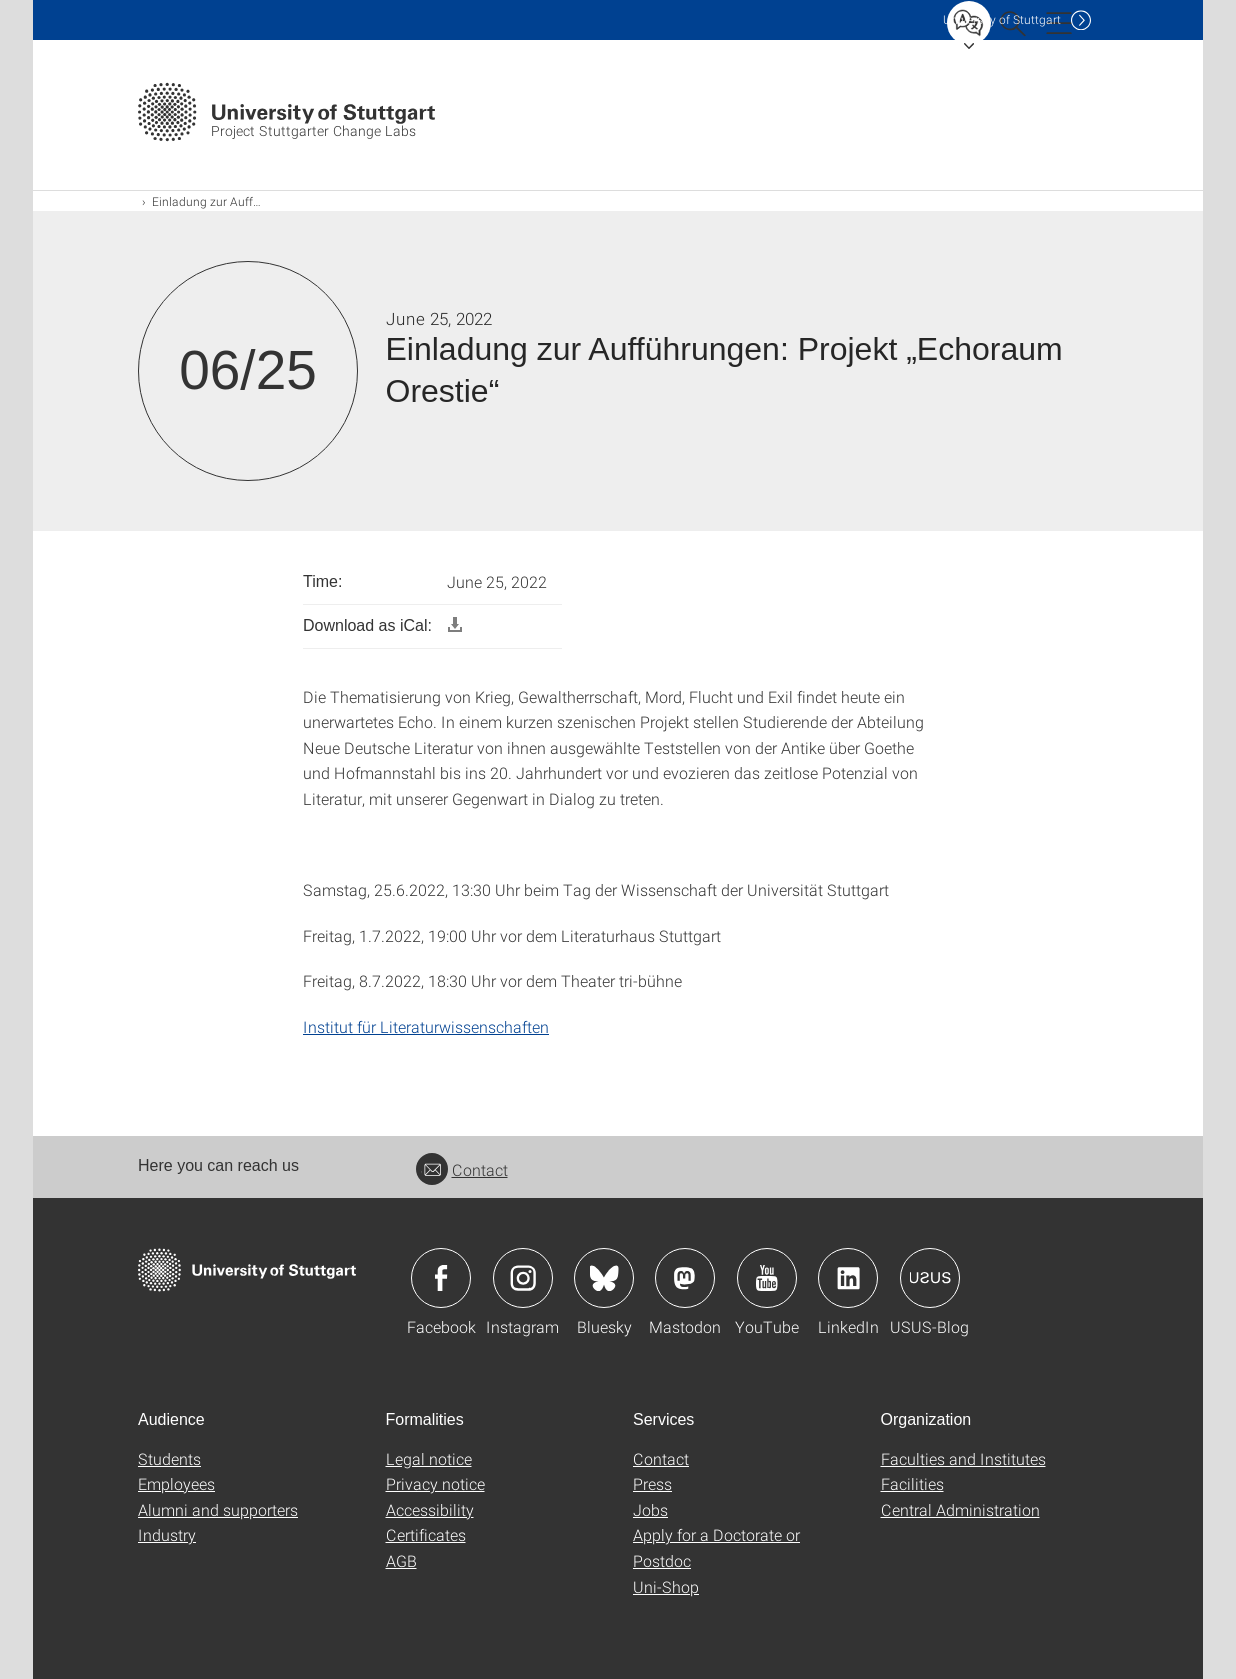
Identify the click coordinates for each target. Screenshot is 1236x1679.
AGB (401, 1560)
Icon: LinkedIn (848, 1278)
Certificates (426, 1534)
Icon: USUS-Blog (930, 1278)
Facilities (912, 1483)
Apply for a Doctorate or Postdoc (716, 1547)
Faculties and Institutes (963, 1458)
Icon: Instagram (523, 1278)
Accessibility (430, 1509)
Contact (462, 1169)
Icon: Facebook (441, 1278)
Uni (1002, 19)
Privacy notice (435, 1483)
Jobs (650, 1509)
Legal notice (429, 1458)
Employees (176, 1483)
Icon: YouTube (767, 1278)
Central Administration (960, 1509)
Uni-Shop (666, 1586)
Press (652, 1483)
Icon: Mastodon (685, 1278)
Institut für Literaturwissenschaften (426, 1026)
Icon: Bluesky (604, 1278)
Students (169, 1458)
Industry (167, 1534)
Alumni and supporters (218, 1509)
